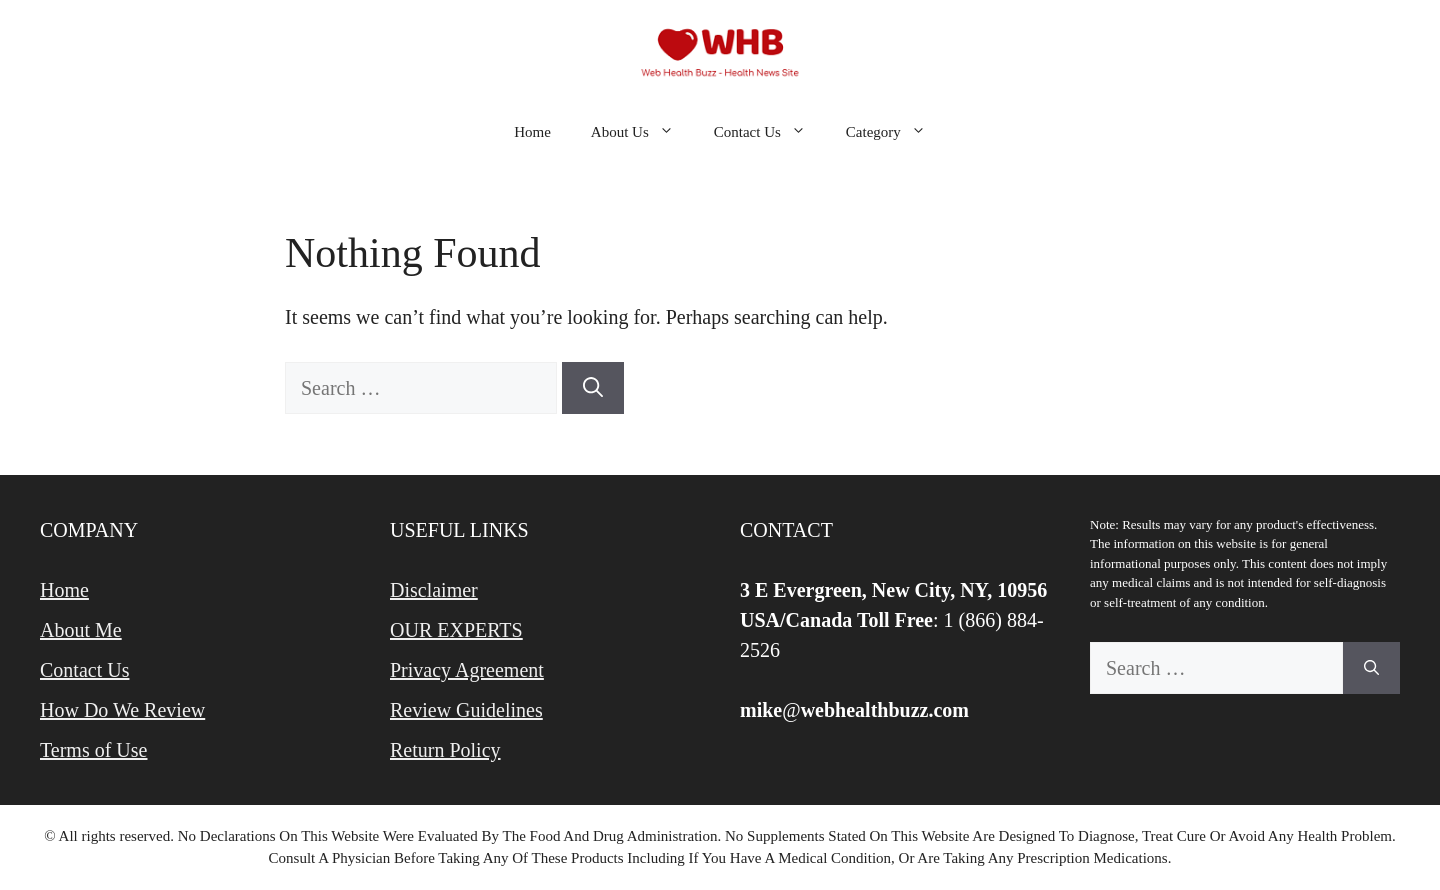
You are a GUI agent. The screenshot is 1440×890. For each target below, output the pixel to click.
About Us (642, 132)
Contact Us (770, 132)
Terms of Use (93, 750)
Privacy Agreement (467, 670)
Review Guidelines (466, 710)
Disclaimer (434, 590)
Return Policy (445, 750)
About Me (81, 630)
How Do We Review (122, 710)
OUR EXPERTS (456, 630)
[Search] (593, 388)
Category (896, 132)
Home (532, 132)
